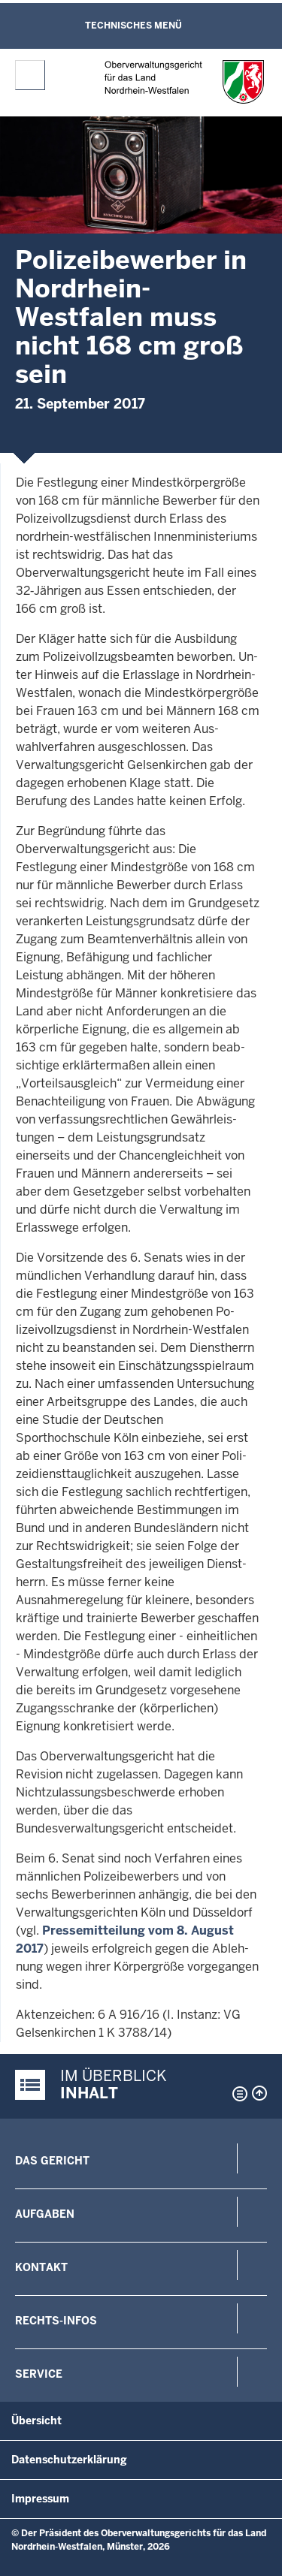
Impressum (40, 2498)
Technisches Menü (133, 26)
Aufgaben (44, 2214)
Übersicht (36, 2420)
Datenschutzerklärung (69, 2459)
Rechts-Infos (56, 2320)
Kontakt (41, 2267)
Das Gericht (52, 2160)
